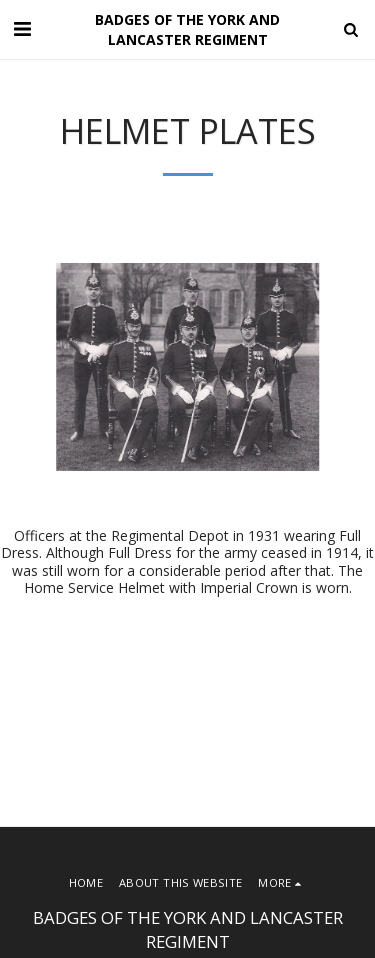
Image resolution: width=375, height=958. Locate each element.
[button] (22, 28)
